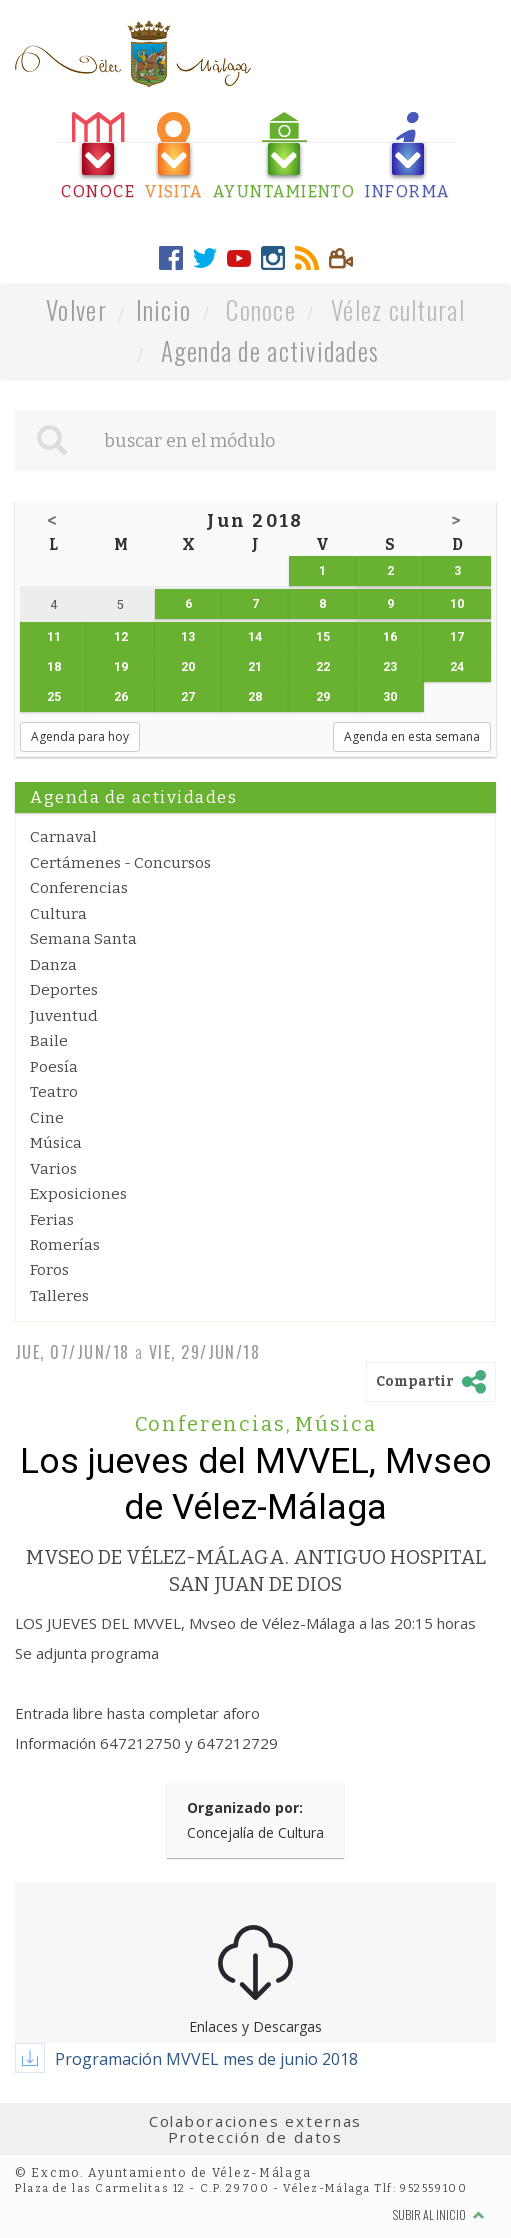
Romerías (65, 1245)
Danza (53, 965)
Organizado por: (245, 1807)
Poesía (54, 1067)
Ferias (52, 1220)
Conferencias (79, 888)
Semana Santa (83, 939)
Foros (49, 1270)
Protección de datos (255, 2137)
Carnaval (63, 837)
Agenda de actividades (270, 350)
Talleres (59, 1296)
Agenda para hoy (80, 736)
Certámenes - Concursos (120, 863)
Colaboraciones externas (256, 2121)
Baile (49, 1041)
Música (56, 1143)
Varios (53, 1169)
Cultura (58, 914)
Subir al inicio (439, 2214)
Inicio (164, 309)
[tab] (98, 156)
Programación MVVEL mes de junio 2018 (206, 2059)
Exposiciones (78, 1194)
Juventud (64, 1016)
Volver (76, 309)
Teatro (54, 1092)
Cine (47, 1118)
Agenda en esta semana (412, 736)
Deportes (64, 990)
